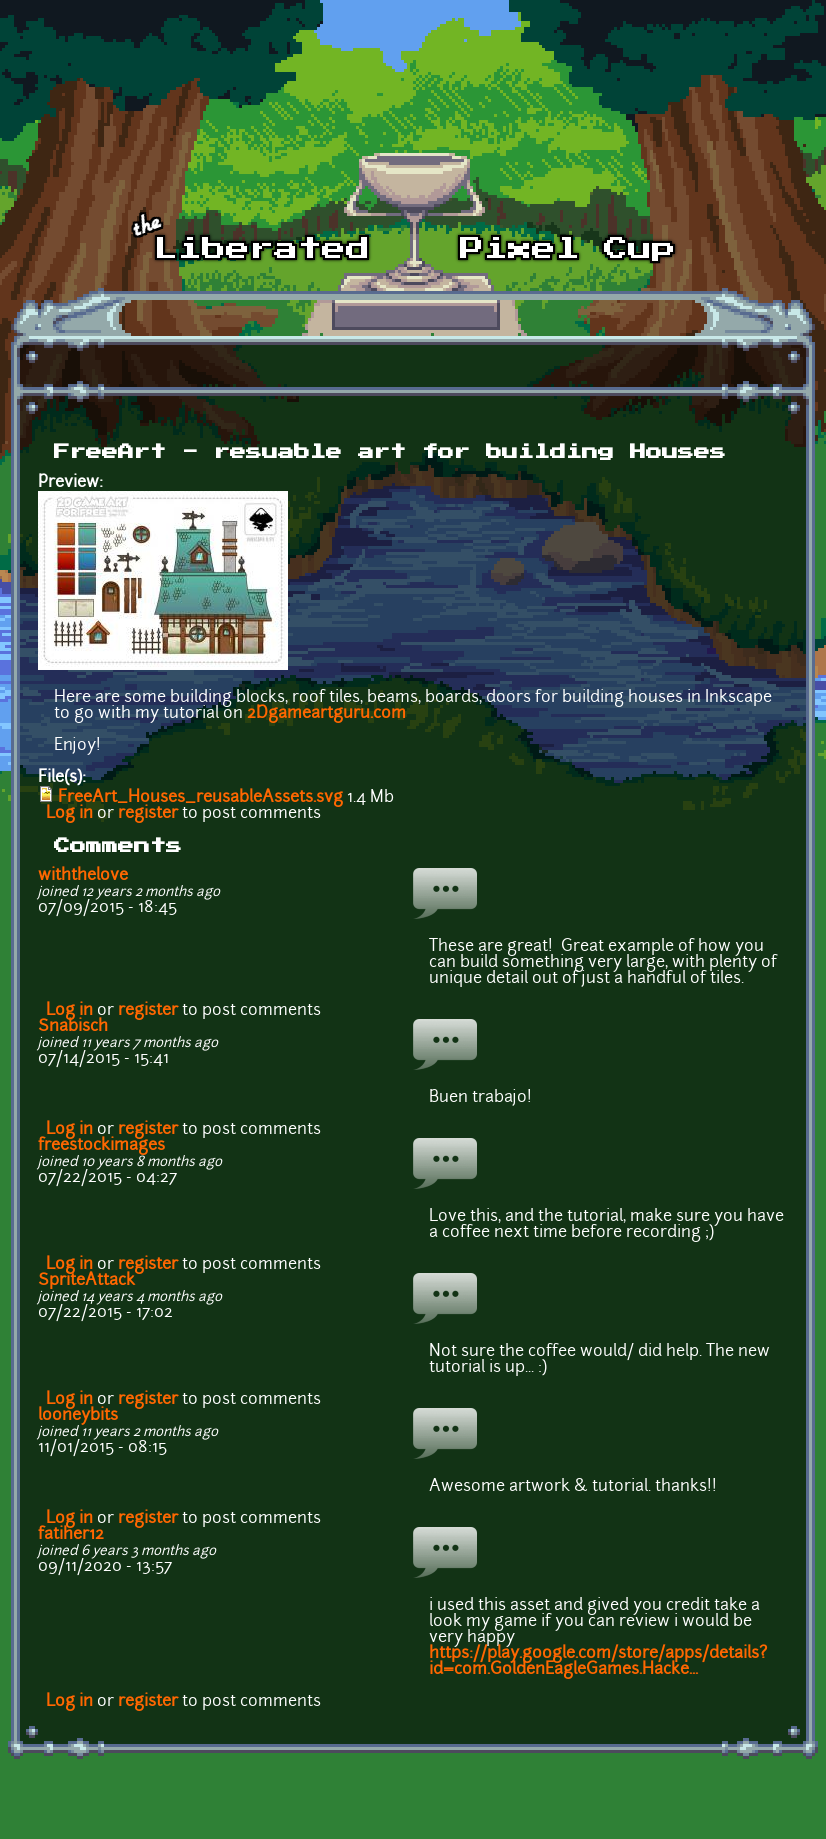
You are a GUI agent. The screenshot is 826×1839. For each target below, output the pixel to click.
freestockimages (101, 1146)
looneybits (78, 1416)
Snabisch (73, 1027)
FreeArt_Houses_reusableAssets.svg (200, 798)
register (148, 814)
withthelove (83, 876)
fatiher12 (71, 1535)
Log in (69, 814)
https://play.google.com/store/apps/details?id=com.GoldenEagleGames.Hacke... (598, 1662)
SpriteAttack (86, 1281)
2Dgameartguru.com (326, 714)
